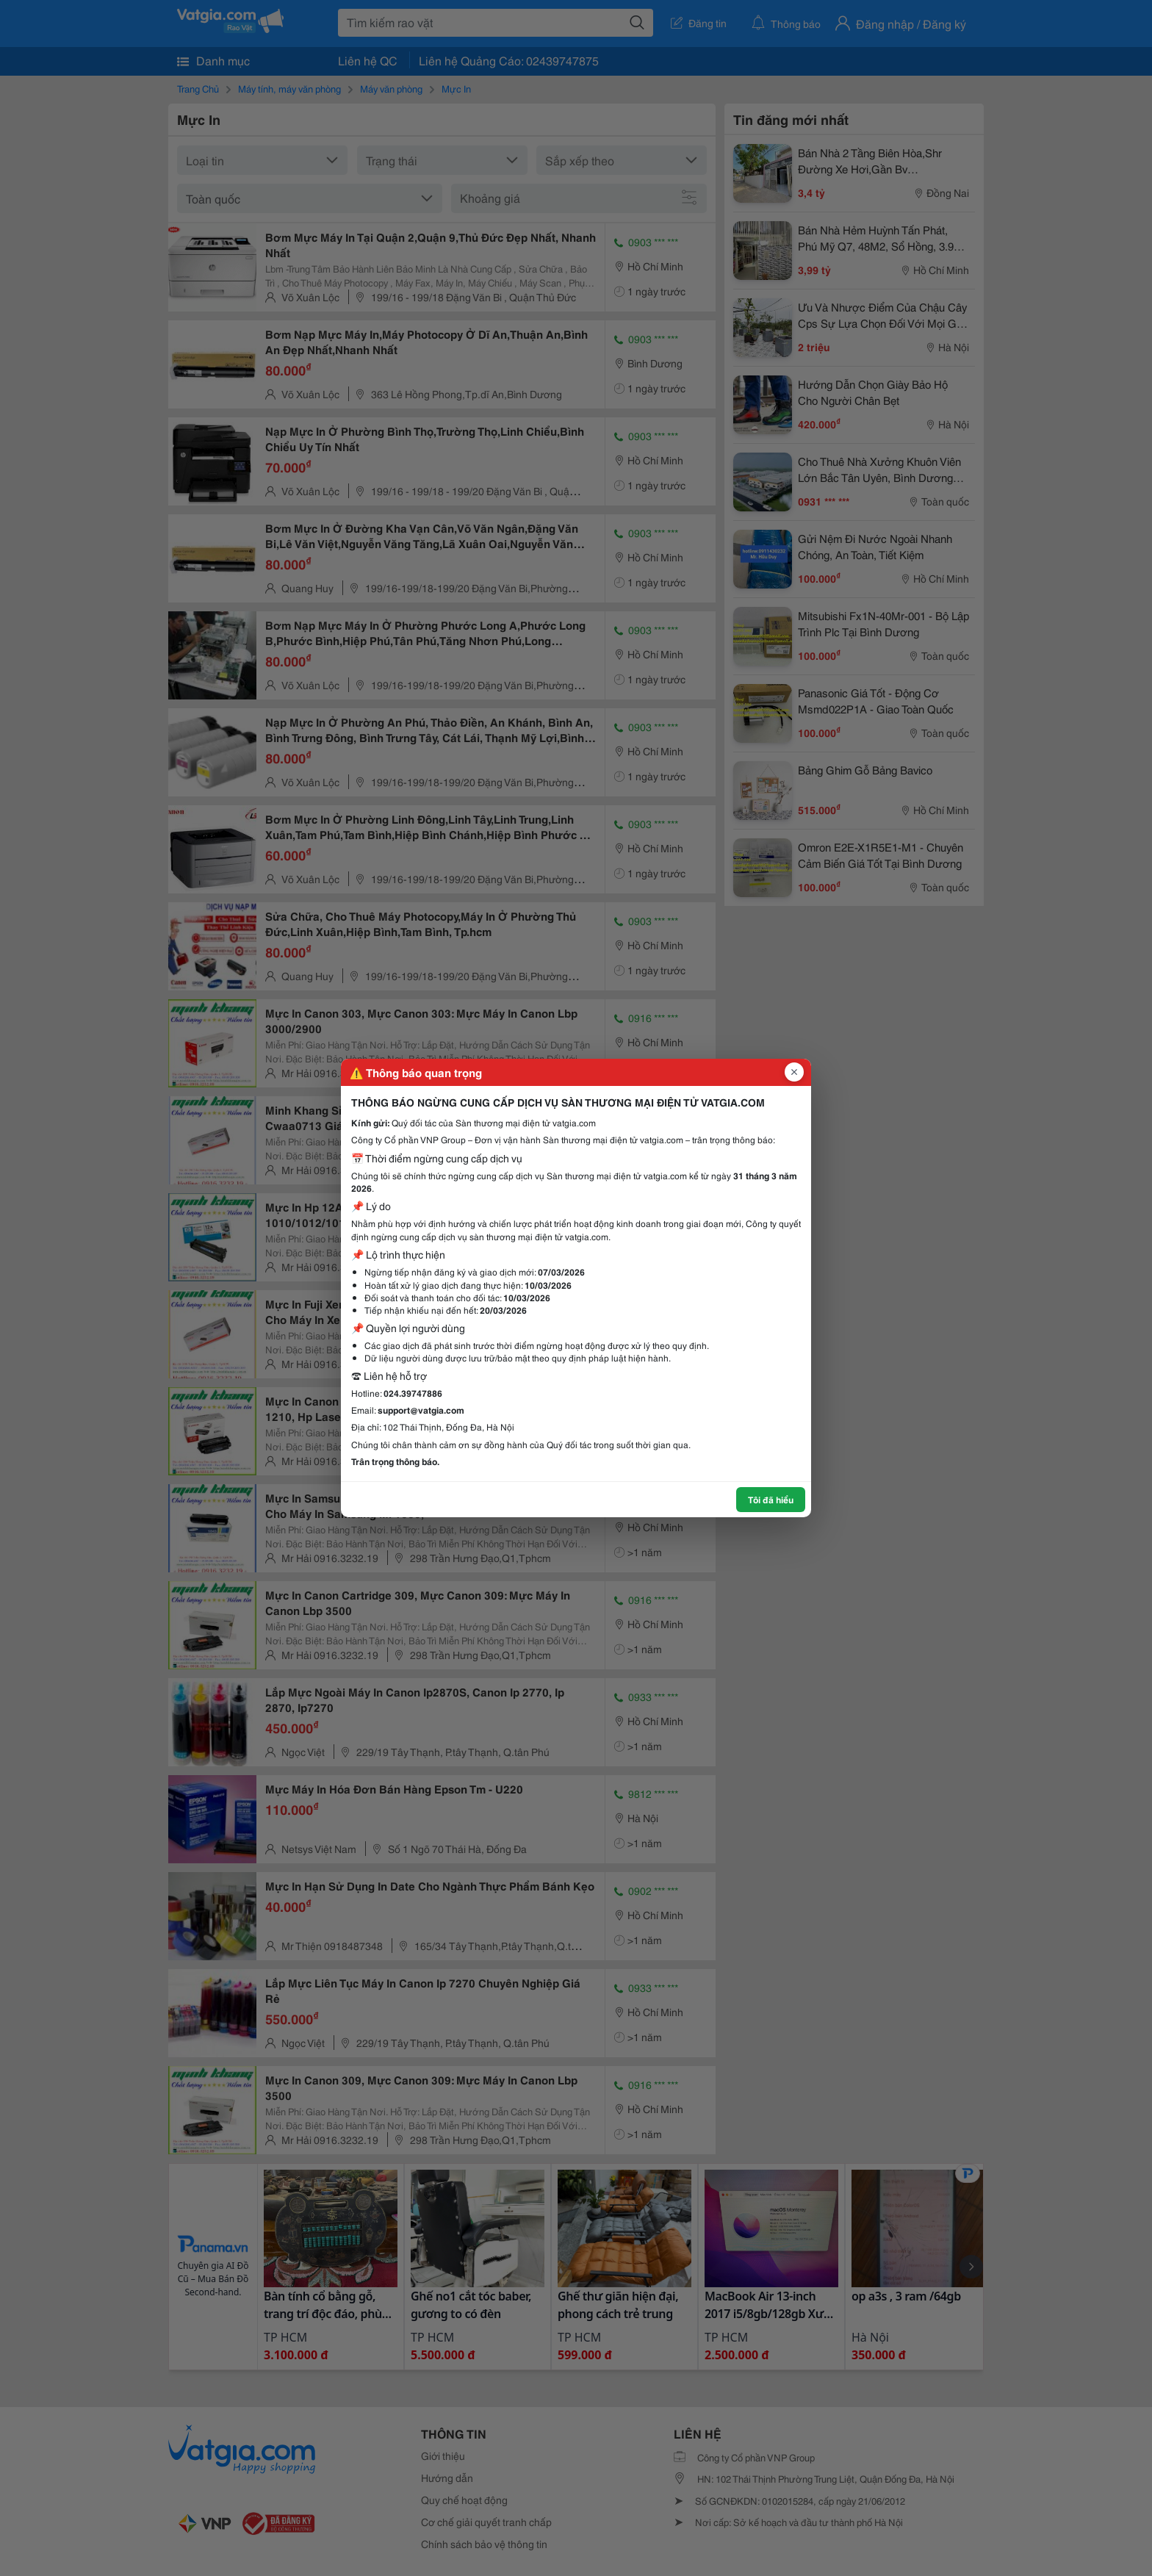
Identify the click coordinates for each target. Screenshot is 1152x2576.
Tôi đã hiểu (770, 1499)
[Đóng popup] (794, 1072)
